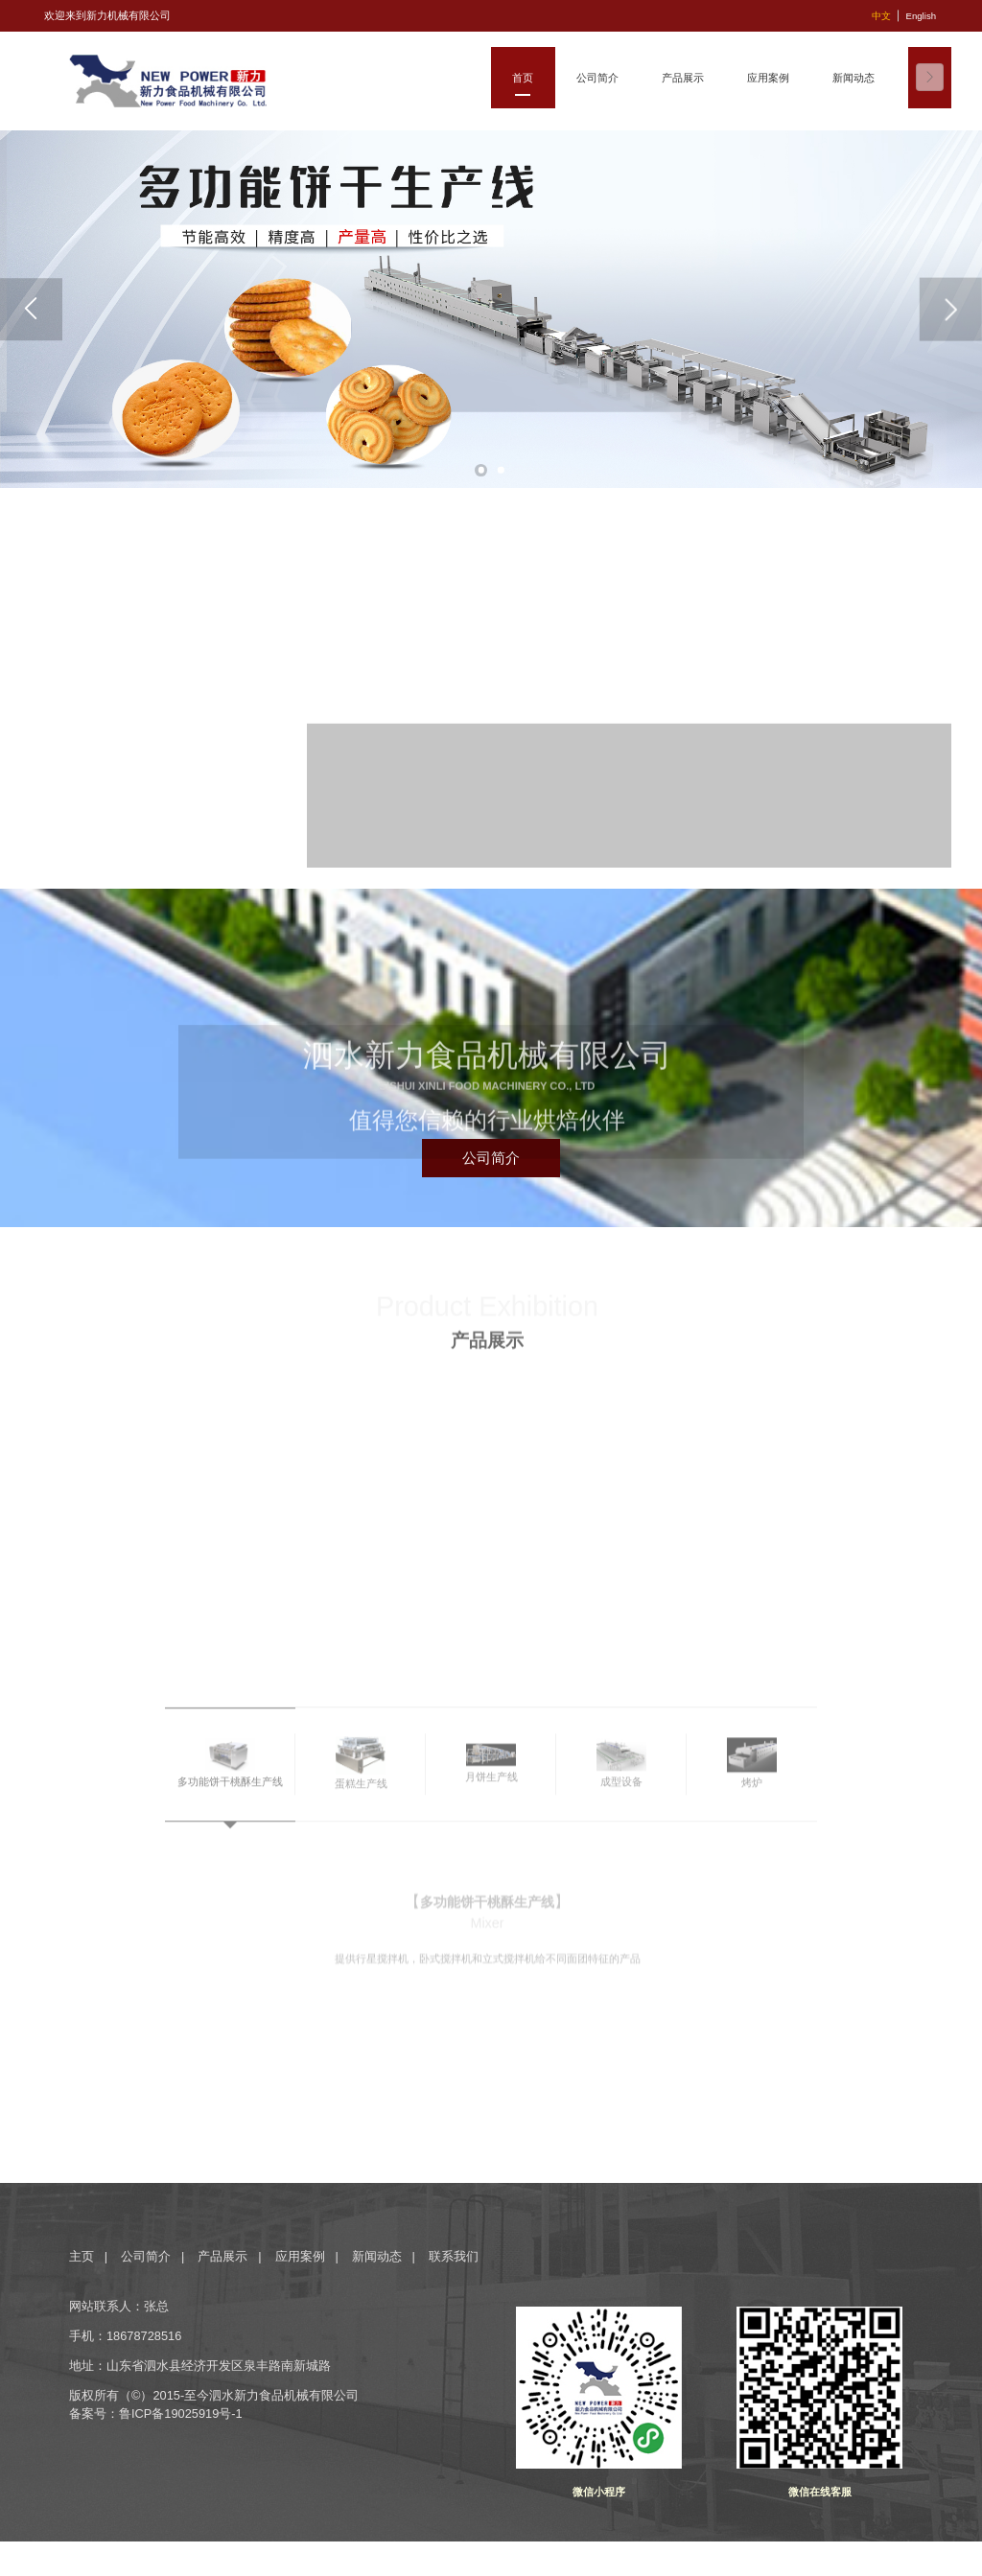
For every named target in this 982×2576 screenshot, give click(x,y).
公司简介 (146, 2256)
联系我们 (454, 2256)
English (921, 16)
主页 (83, 2256)
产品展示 (222, 2256)
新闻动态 (377, 2256)
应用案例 (300, 2256)
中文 (881, 16)
